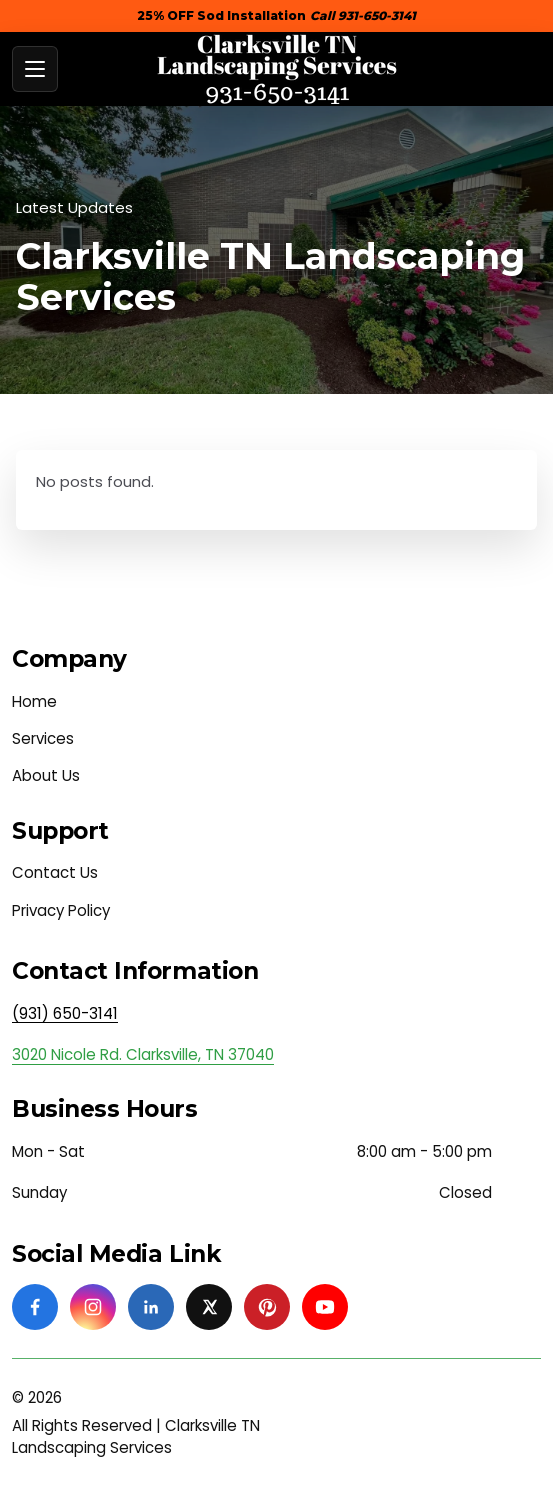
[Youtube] (325, 1307)
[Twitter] (209, 1307)
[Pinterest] (267, 1307)
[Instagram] (93, 1307)
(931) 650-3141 (65, 1013)
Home (34, 701)
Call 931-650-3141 (363, 15)
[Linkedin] (151, 1307)
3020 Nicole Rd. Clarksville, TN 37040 (143, 1054)
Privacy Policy (61, 910)
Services (43, 738)
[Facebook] (35, 1307)
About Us (46, 775)
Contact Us (55, 872)
